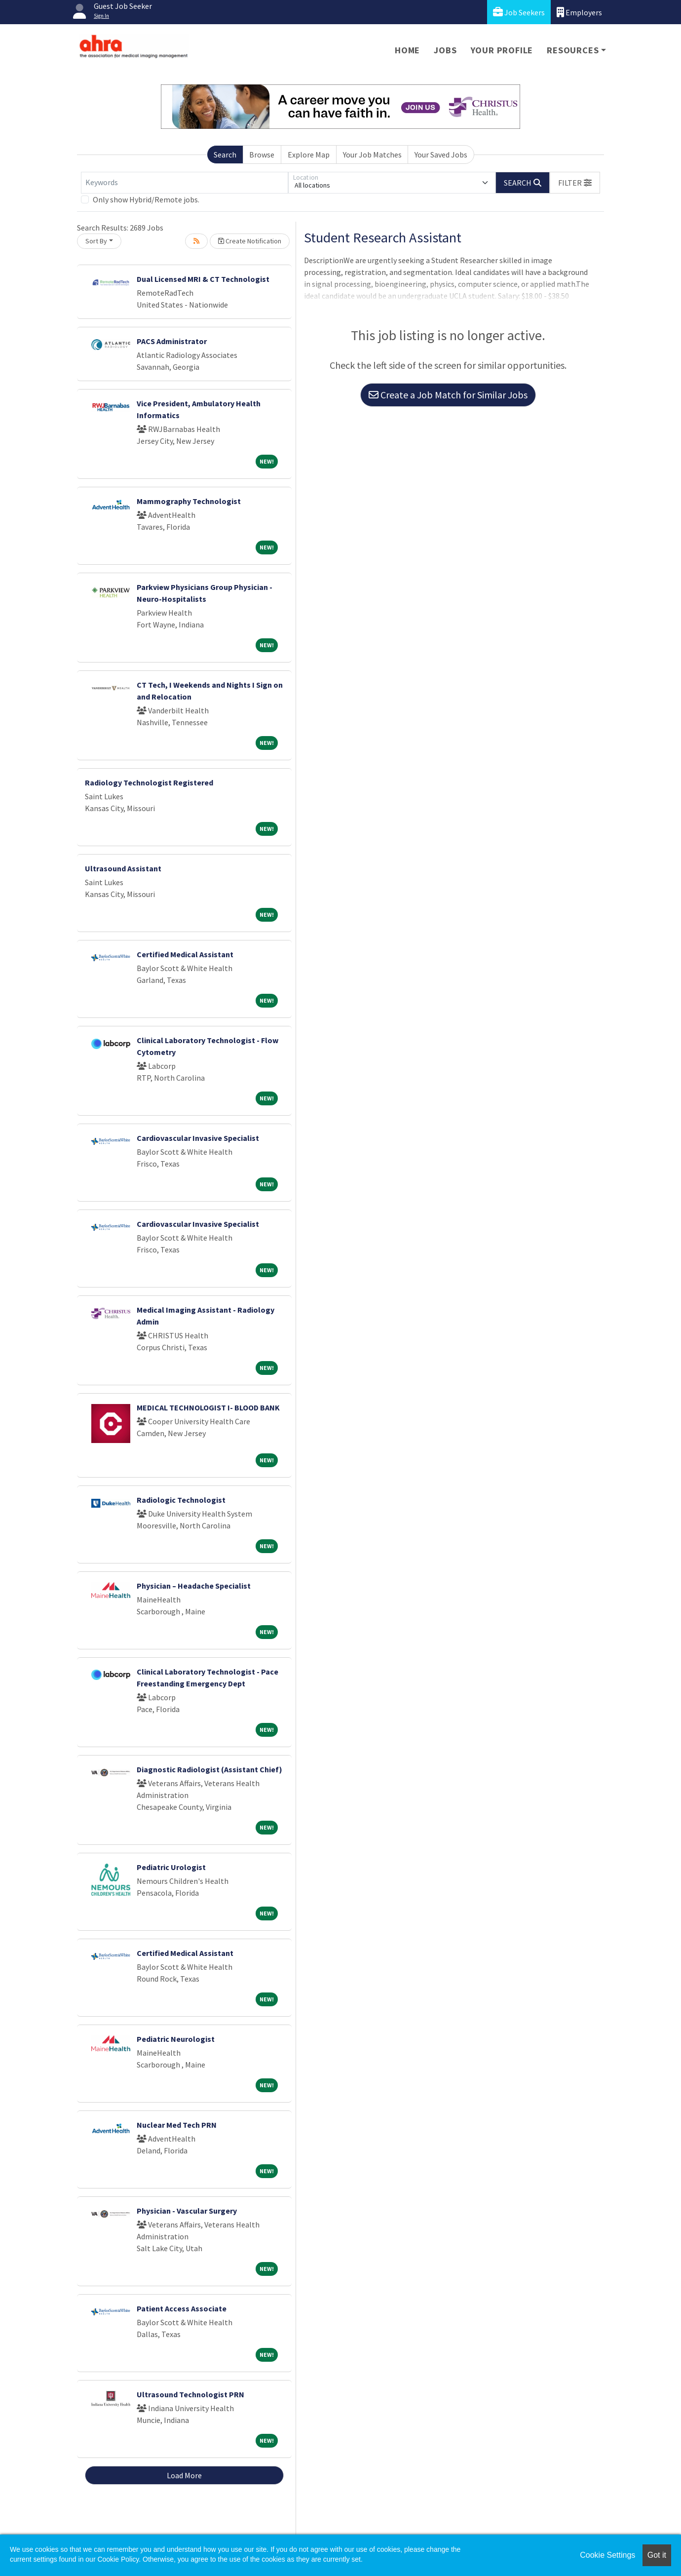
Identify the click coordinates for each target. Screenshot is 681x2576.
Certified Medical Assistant (185, 954)
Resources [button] (573, 50)
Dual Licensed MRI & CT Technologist (203, 279)
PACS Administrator (172, 341)
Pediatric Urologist (171, 1867)
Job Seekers (519, 12)
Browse (261, 154)
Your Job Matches (372, 154)
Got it (656, 2555)
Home (407, 50)
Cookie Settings (607, 2555)
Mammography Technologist (189, 501)
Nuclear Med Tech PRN (177, 2125)
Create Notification (249, 240)
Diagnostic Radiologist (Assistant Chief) (209, 1769)
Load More (184, 2475)
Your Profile (502, 50)
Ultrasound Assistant (123, 868)
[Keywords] (184, 183)
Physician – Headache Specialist (194, 1586)
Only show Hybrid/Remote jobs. (146, 199)
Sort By (96, 240)
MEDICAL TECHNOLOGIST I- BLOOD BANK (208, 1407)
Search (225, 154)
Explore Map (309, 154)
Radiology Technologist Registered (149, 782)
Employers (579, 12)
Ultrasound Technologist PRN (190, 2394)
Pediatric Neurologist (176, 2039)
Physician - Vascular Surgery (187, 2211)
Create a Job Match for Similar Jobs (448, 395)
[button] (575, 183)
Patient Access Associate (182, 2308)
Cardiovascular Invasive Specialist (198, 1138)
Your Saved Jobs (441, 154)
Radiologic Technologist (181, 1500)
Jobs (445, 50)
